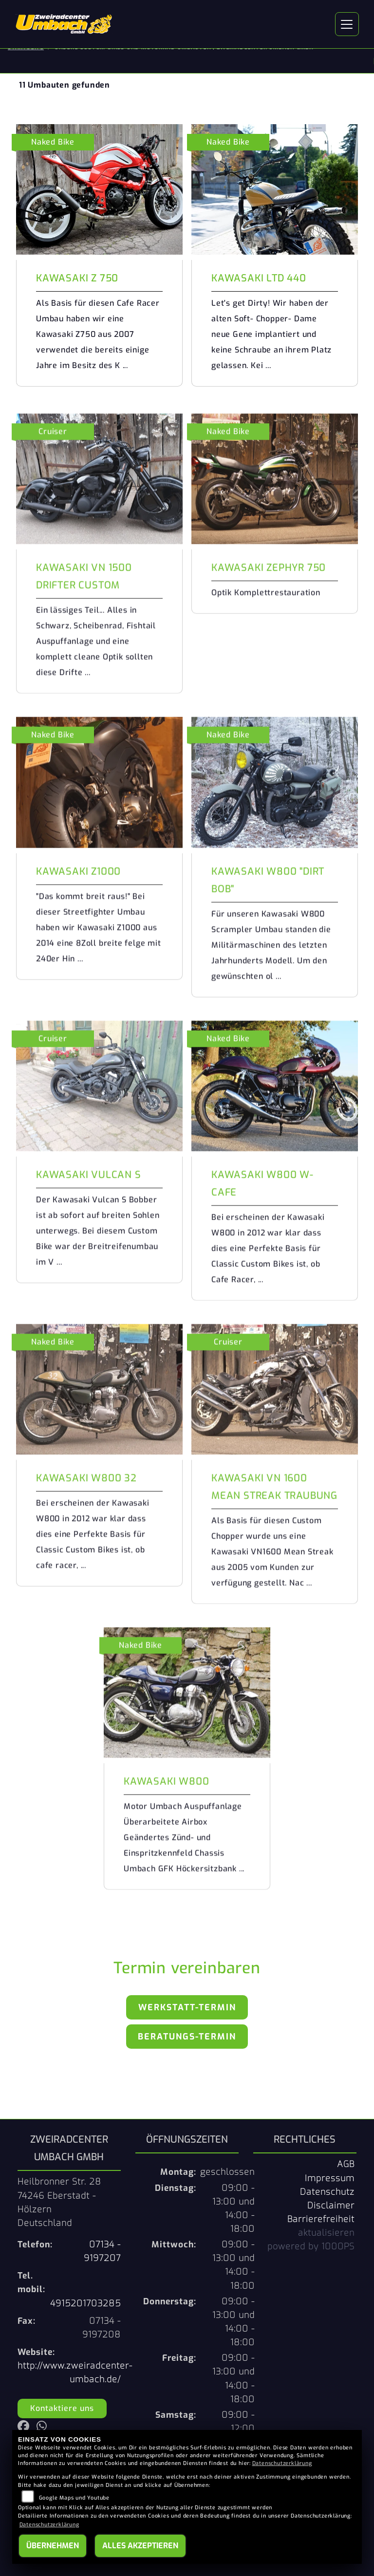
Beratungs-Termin (187, 2036)
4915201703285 (85, 2303)
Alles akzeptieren (140, 2545)
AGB (346, 2164)
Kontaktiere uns (62, 2408)
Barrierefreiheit (321, 2219)
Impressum (330, 2178)
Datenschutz (327, 2192)
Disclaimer (331, 2205)
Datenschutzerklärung (282, 2463)
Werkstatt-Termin (187, 2007)
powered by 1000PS (311, 2246)
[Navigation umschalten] (347, 24)
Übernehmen (52, 2545)
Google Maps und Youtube (74, 2498)
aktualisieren (326, 2233)
